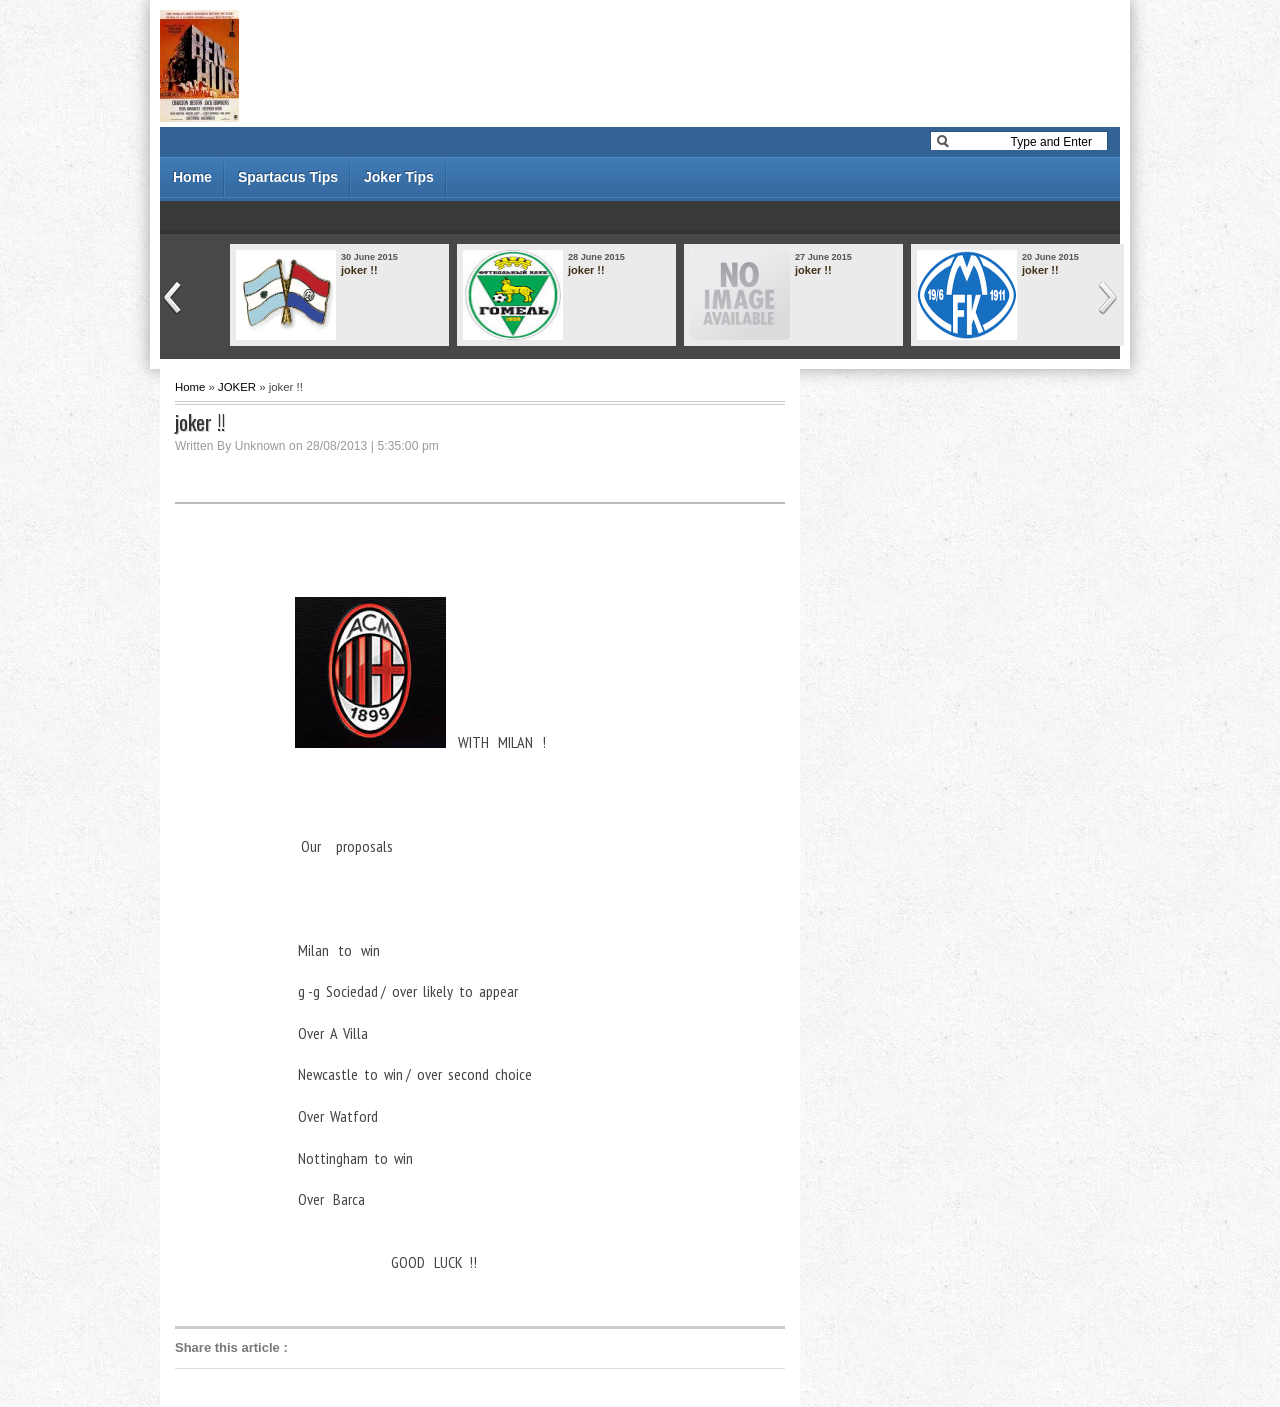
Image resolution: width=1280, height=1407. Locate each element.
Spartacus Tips (288, 177)
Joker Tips (399, 177)
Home (192, 177)
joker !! (359, 270)
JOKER (237, 387)
